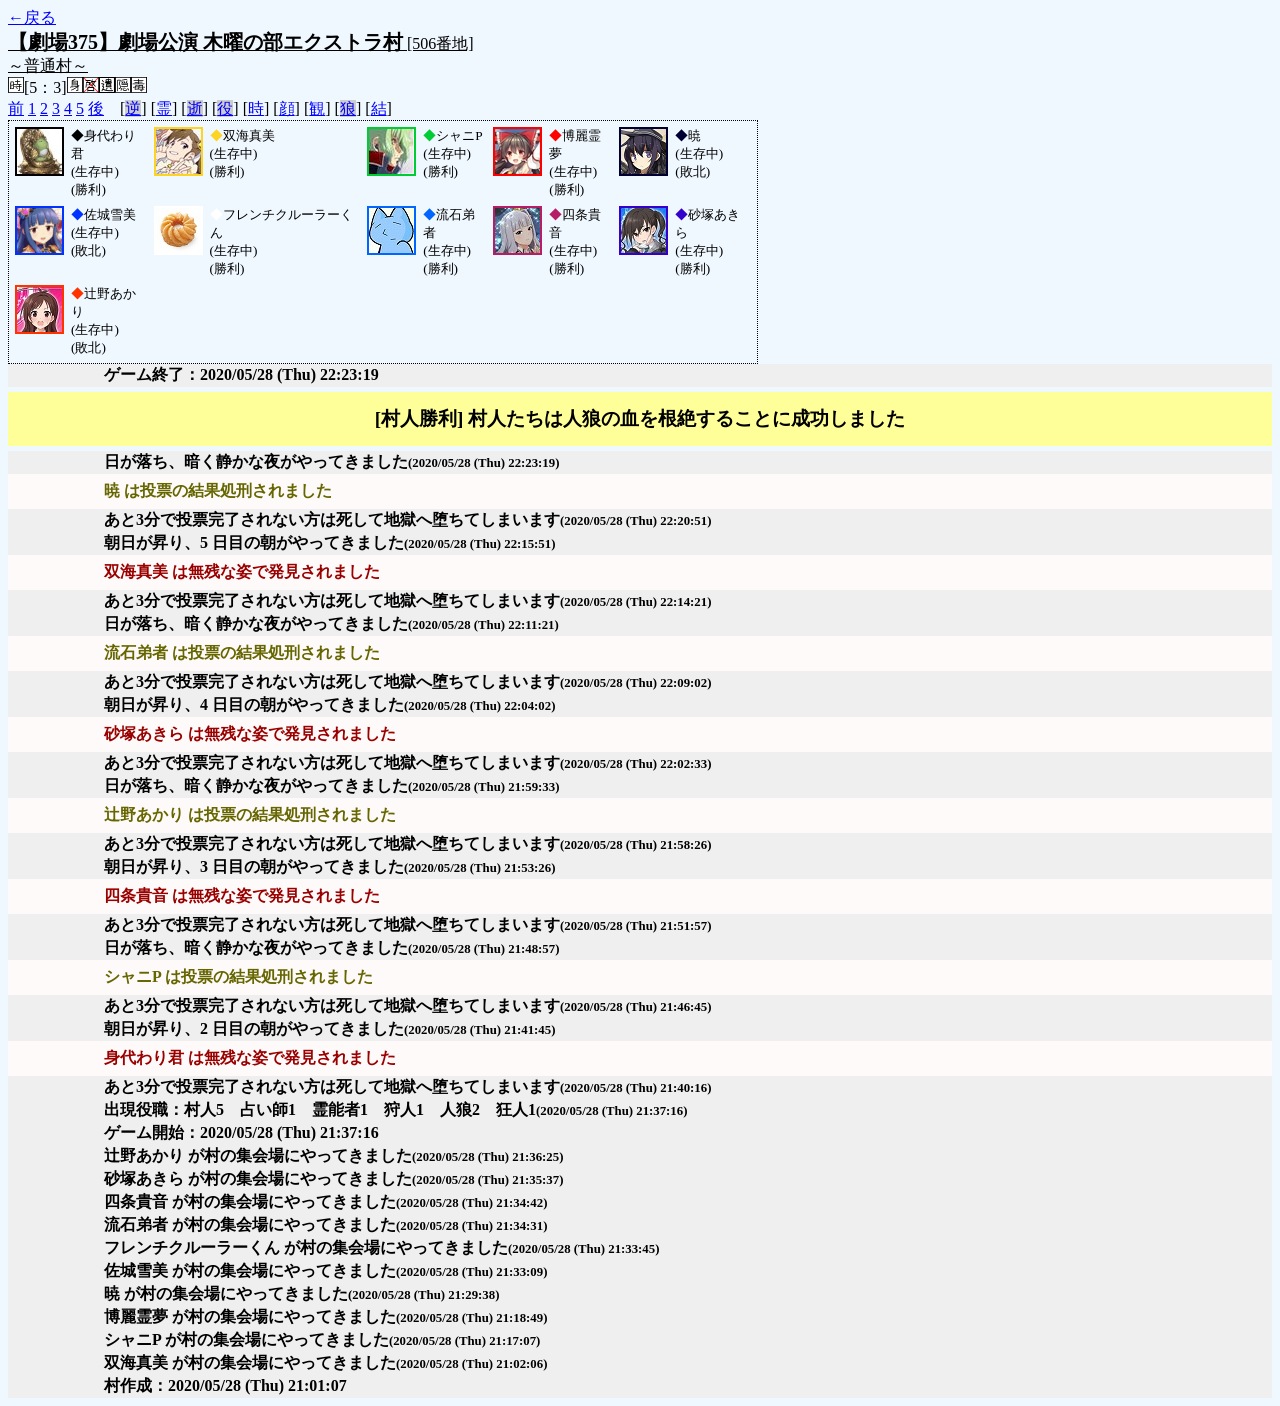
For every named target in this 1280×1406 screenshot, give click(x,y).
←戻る (32, 17)
